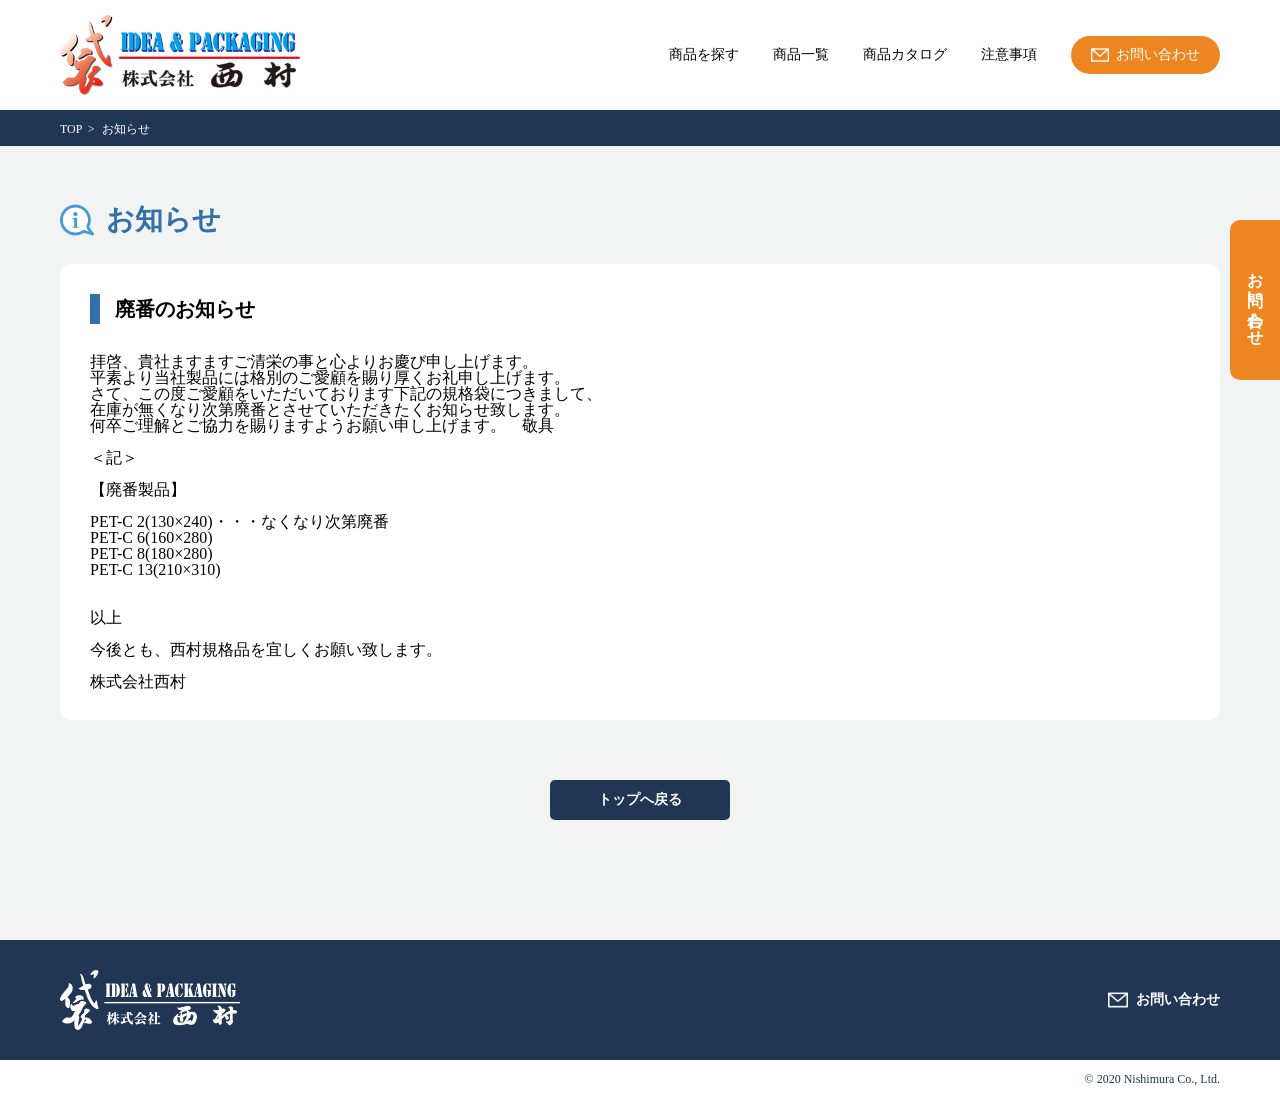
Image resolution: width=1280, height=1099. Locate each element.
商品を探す (704, 55)
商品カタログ (905, 55)
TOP (71, 129)
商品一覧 (801, 55)
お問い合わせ (1255, 300)
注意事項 (1009, 55)
